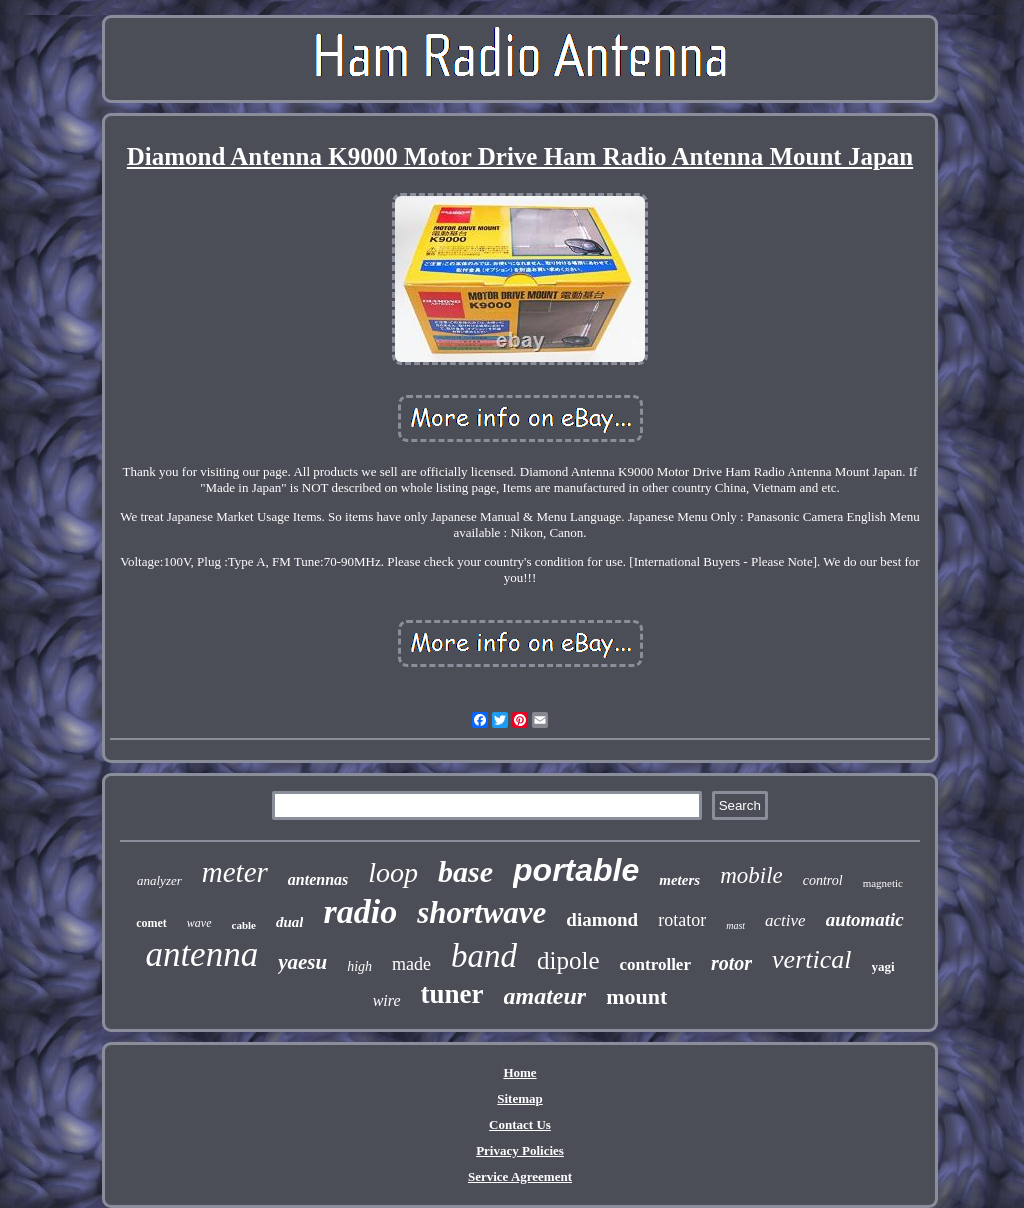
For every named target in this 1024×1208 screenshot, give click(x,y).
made (411, 964)
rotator (682, 920)
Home (519, 1072)
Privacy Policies (520, 1150)
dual (290, 922)
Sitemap (520, 1098)
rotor (731, 963)
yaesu (302, 962)
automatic (865, 919)
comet (151, 923)
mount (636, 996)
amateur (545, 996)
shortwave (481, 912)
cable (244, 925)
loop (393, 872)
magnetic (883, 883)
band (484, 956)
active (785, 920)
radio (360, 911)
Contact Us (520, 1124)
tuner (452, 994)
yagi (883, 966)
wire (387, 1000)
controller (655, 964)
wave (199, 923)
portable (576, 870)
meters (679, 880)
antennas (318, 879)
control (823, 880)
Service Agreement (520, 1176)
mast (735, 925)
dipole (568, 960)
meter (235, 872)
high (359, 966)
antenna (201, 954)
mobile (751, 875)
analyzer (159, 880)
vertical (811, 959)
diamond (602, 919)
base (465, 871)
